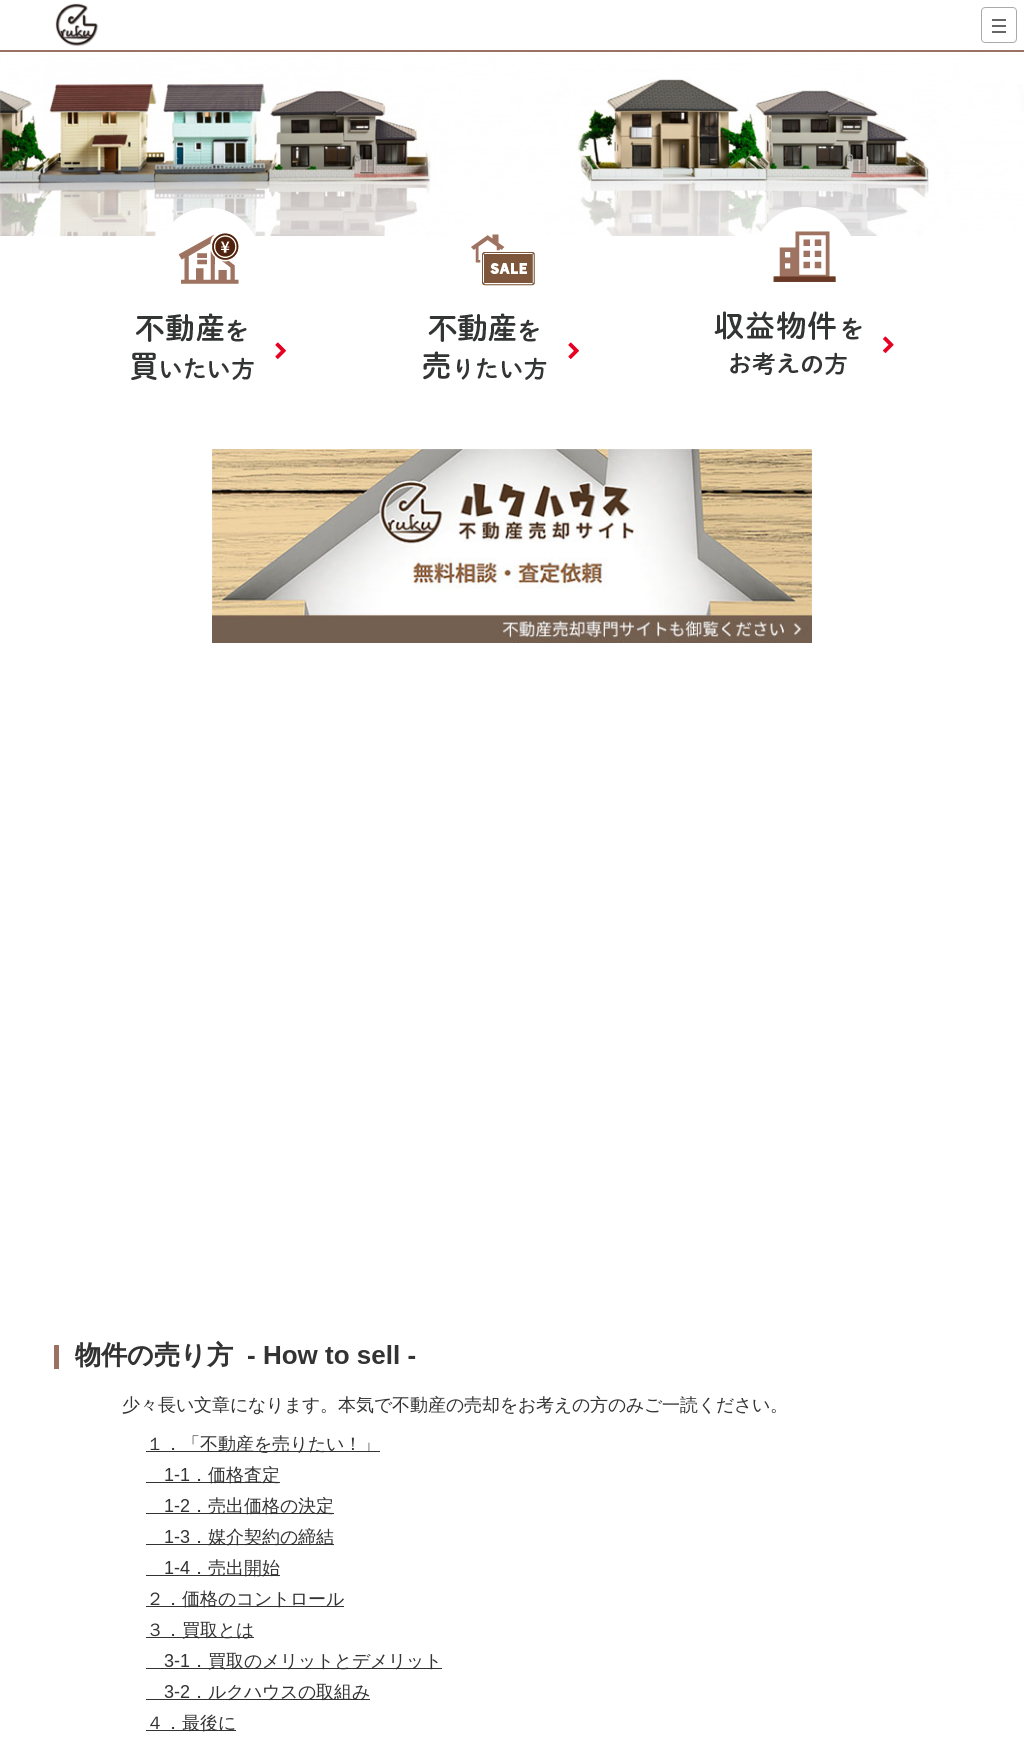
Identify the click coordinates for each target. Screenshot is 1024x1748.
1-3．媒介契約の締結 (240, 1537)
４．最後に (191, 1723)
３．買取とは (200, 1630)
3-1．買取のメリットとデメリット (294, 1661)
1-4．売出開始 (213, 1568)
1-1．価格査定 (213, 1475)
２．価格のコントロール (245, 1599)
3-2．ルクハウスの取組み (258, 1692)
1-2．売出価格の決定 (240, 1506)
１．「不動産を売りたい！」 (263, 1444)
